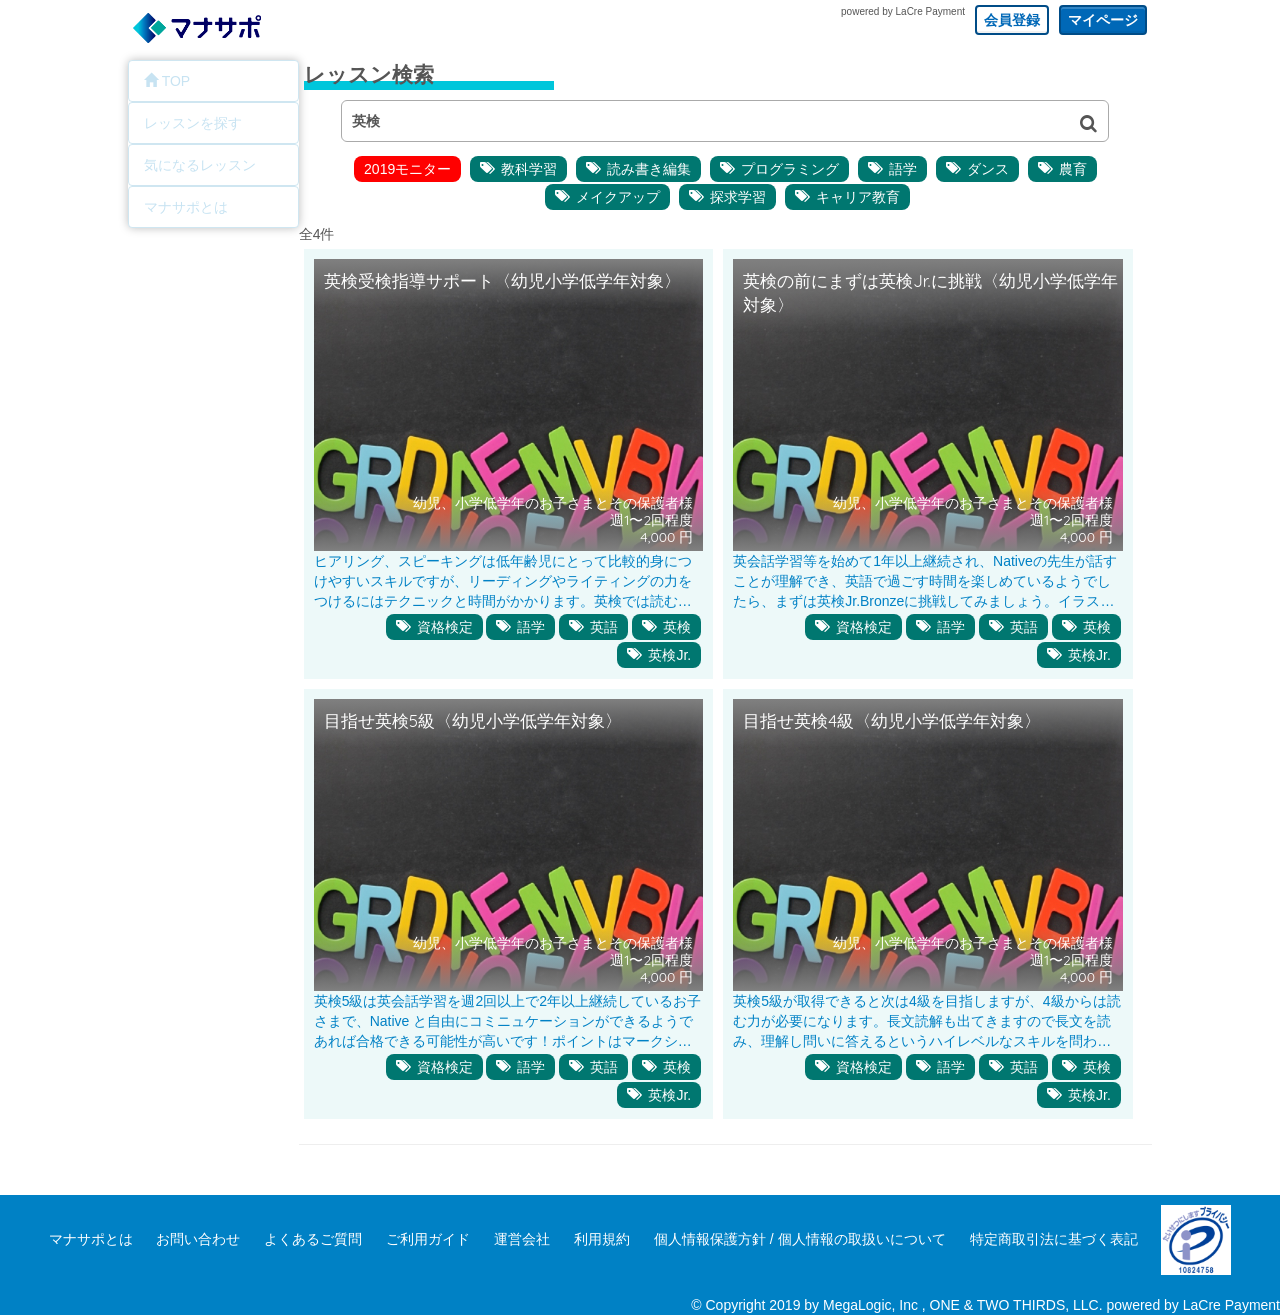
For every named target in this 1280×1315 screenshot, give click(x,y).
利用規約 (602, 1239)
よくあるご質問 (313, 1239)
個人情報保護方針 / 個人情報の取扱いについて (800, 1239)
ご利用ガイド (428, 1239)
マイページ (1103, 20)
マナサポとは (91, 1239)
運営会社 (522, 1239)
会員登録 (1012, 20)
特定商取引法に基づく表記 (1054, 1239)
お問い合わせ (198, 1239)
